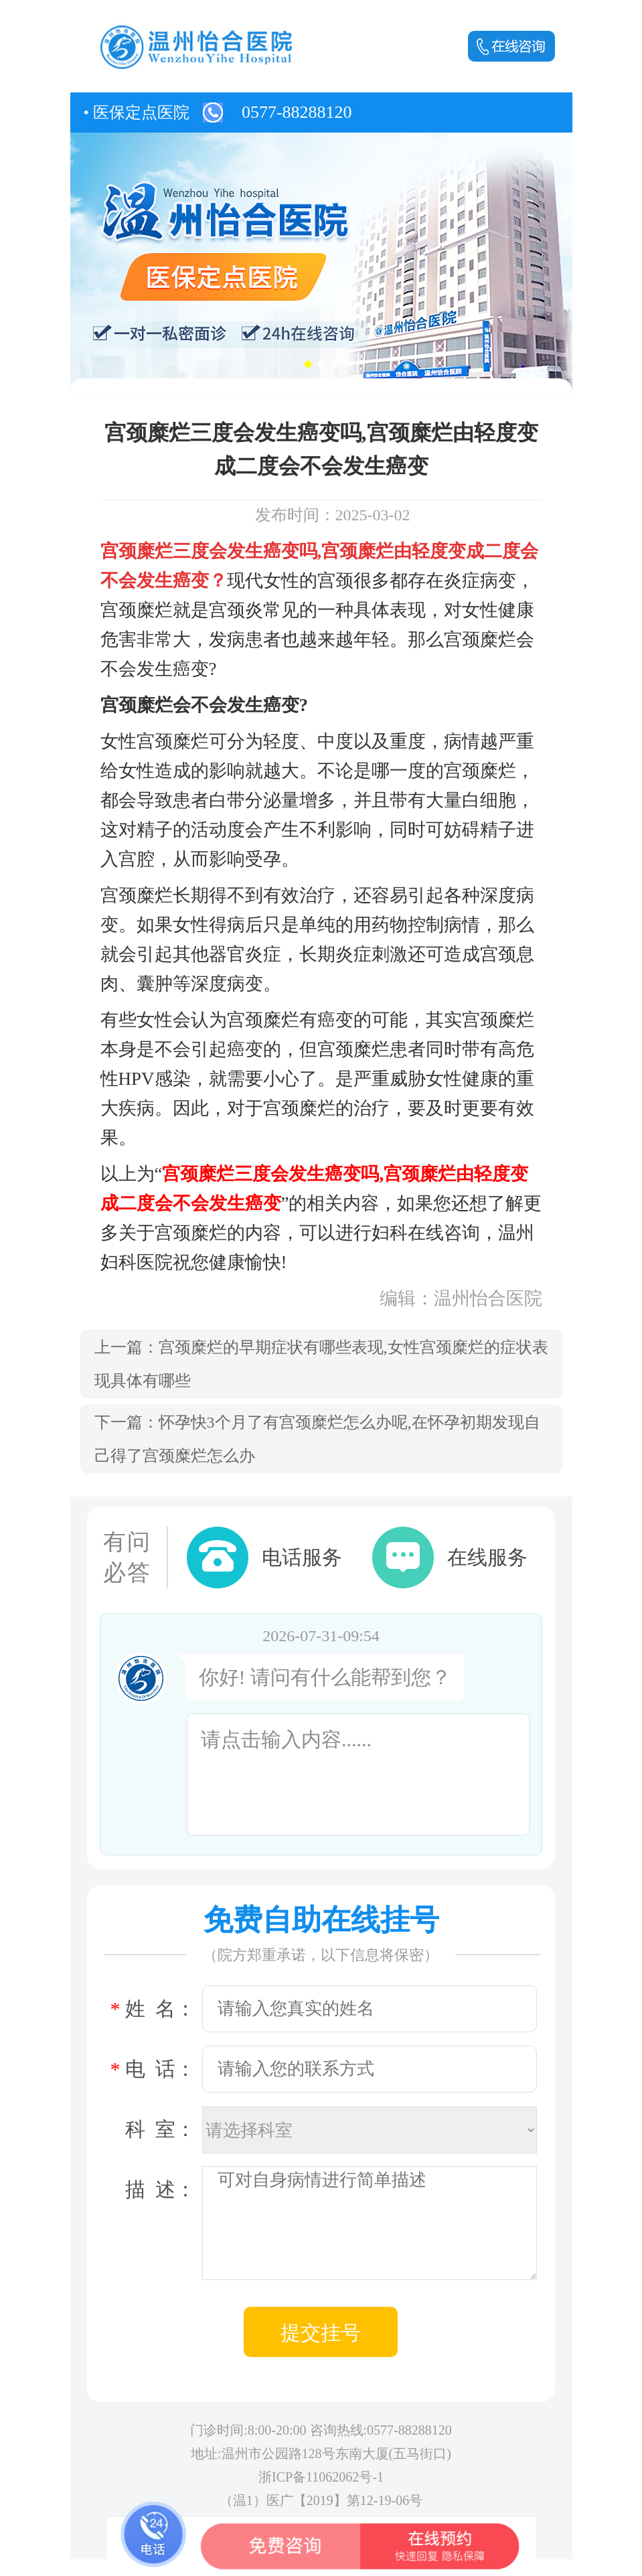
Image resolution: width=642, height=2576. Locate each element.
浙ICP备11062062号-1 (321, 2477)
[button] (308, 364)
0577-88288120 (297, 112)
